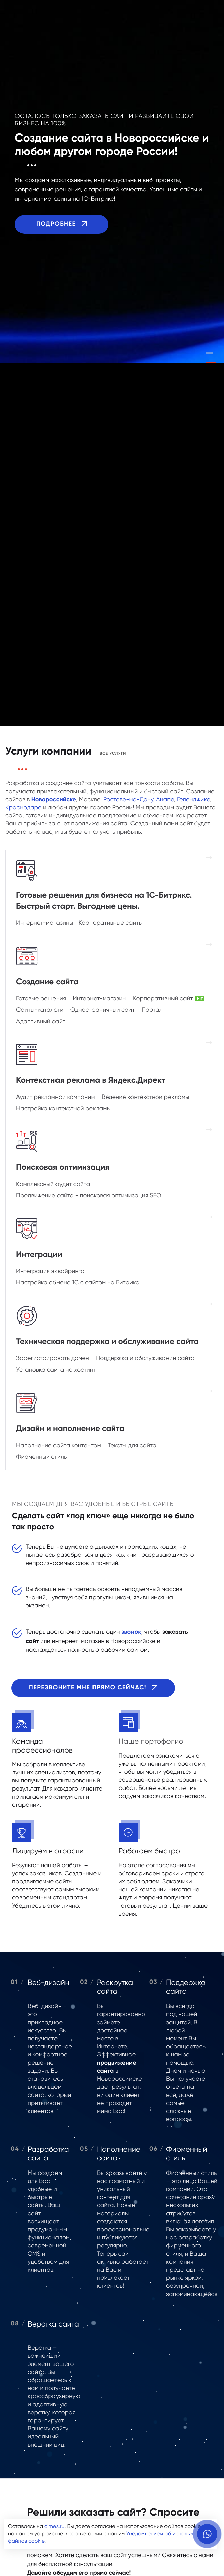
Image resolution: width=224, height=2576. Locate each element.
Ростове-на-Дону (128, 800)
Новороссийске (53, 800)
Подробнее (61, 225)
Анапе (165, 800)
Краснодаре (23, 808)
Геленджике (193, 800)
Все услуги (113, 754)
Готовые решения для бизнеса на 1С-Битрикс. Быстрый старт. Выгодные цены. (104, 901)
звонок (131, 1632)
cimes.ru (54, 2526)
